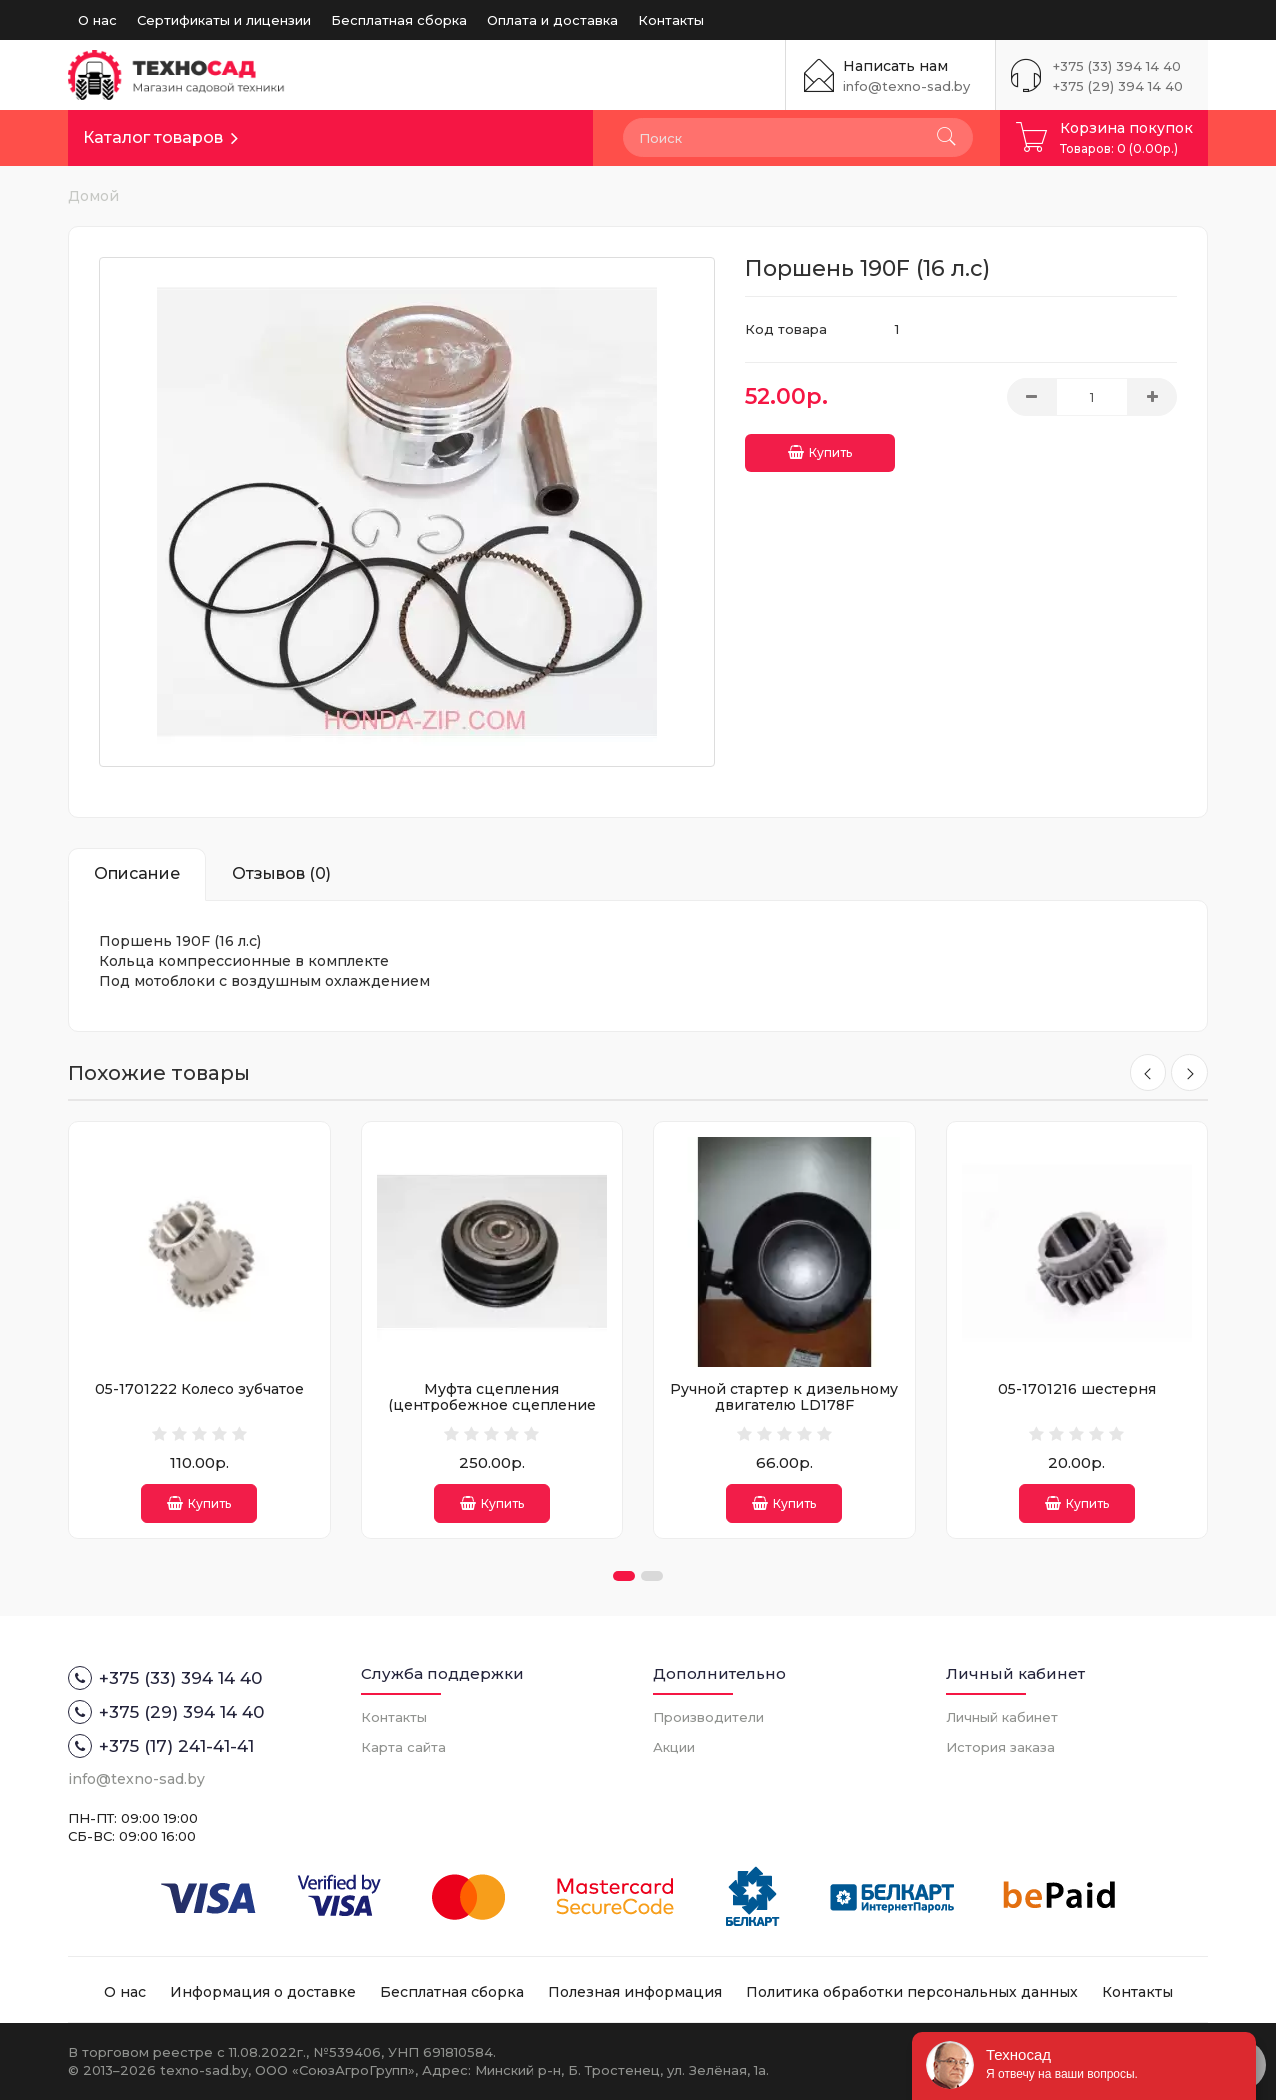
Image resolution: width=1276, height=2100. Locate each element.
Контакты (671, 20)
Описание (137, 873)
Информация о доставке (263, 1992)
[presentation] (1146, 1073)
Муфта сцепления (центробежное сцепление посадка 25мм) (492, 1404)
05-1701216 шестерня (1077, 1389)
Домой (93, 196)
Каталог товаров (153, 137)
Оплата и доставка (552, 20)
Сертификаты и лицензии (224, 20)
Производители (708, 1717)
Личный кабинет (1002, 1717)
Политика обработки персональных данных (912, 1992)
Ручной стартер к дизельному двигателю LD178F (784, 1396)
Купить (820, 449)
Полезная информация (635, 1992)
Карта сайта (403, 1747)
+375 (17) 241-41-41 (161, 1746)
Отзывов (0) (281, 873)
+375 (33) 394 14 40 (1117, 66)
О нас (97, 20)
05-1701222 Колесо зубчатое (199, 1389)
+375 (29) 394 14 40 (1118, 86)
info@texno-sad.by (906, 86)
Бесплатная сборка (399, 20)
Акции (674, 1747)
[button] (624, 1576)
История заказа (1000, 1747)
